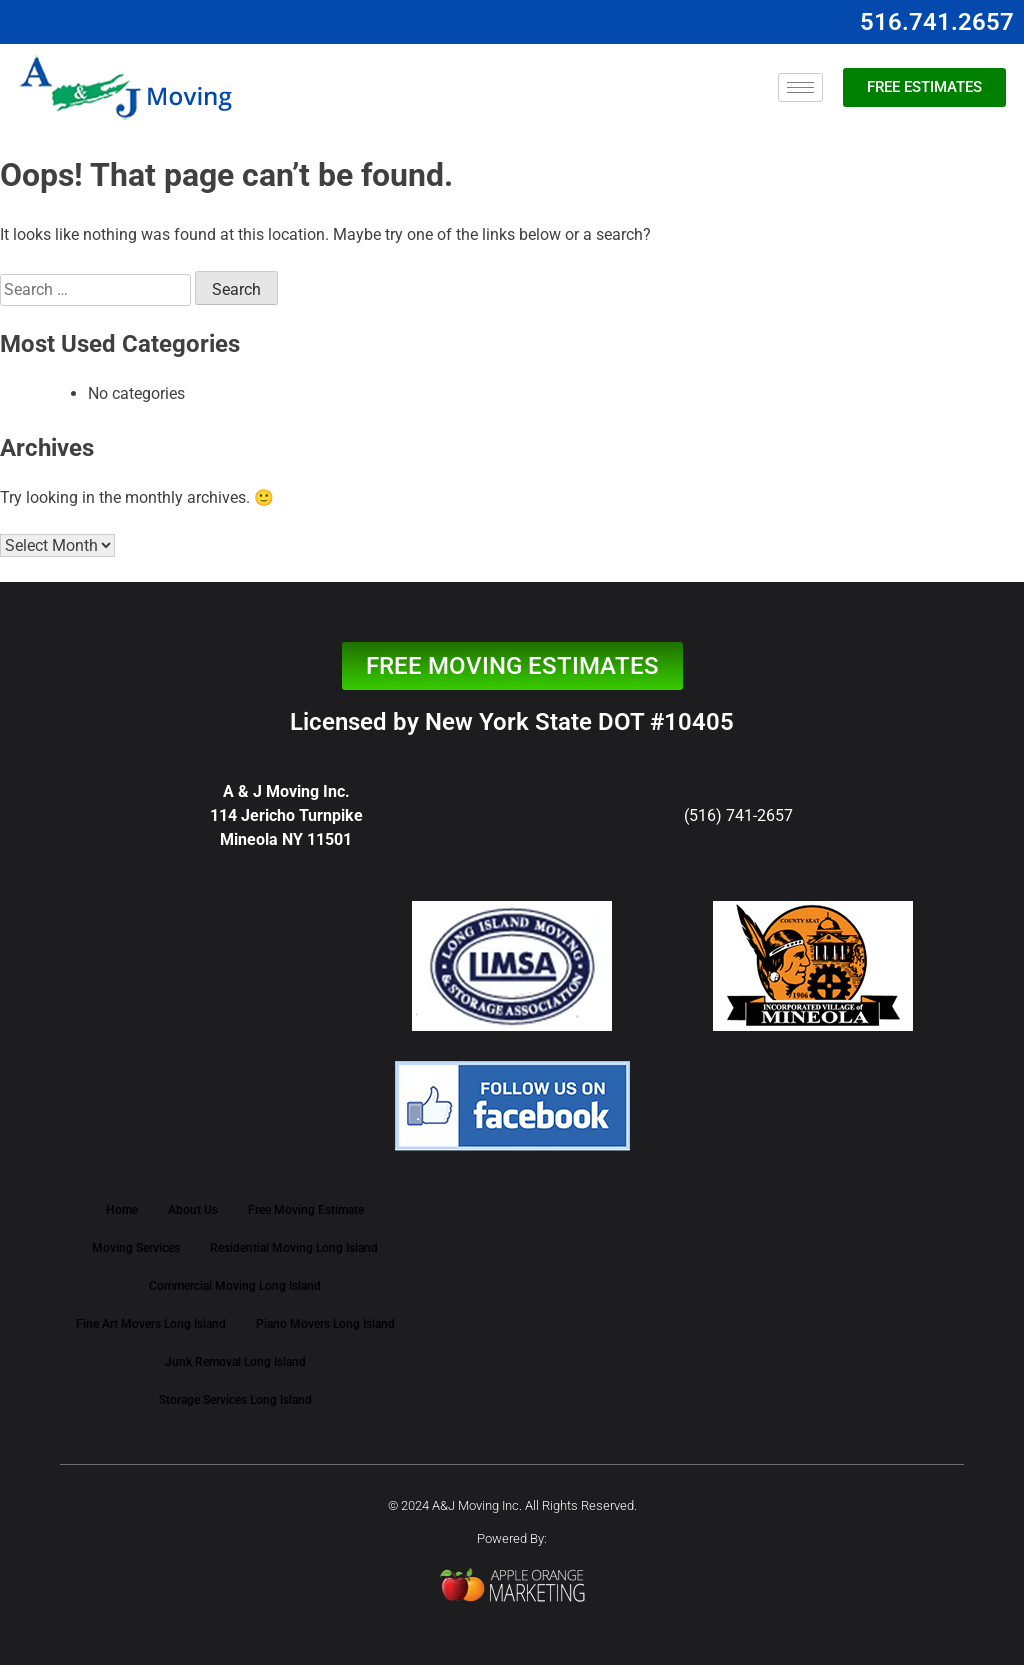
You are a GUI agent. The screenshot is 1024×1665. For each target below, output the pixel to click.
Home (122, 1210)
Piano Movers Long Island (325, 1324)
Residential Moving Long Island (294, 1248)
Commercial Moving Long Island (235, 1286)
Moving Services (136, 1248)
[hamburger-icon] (800, 87)
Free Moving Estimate (306, 1210)
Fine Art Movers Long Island (151, 1324)
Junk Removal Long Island (235, 1362)
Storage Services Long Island (235, 1400)
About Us (193, 1210)
